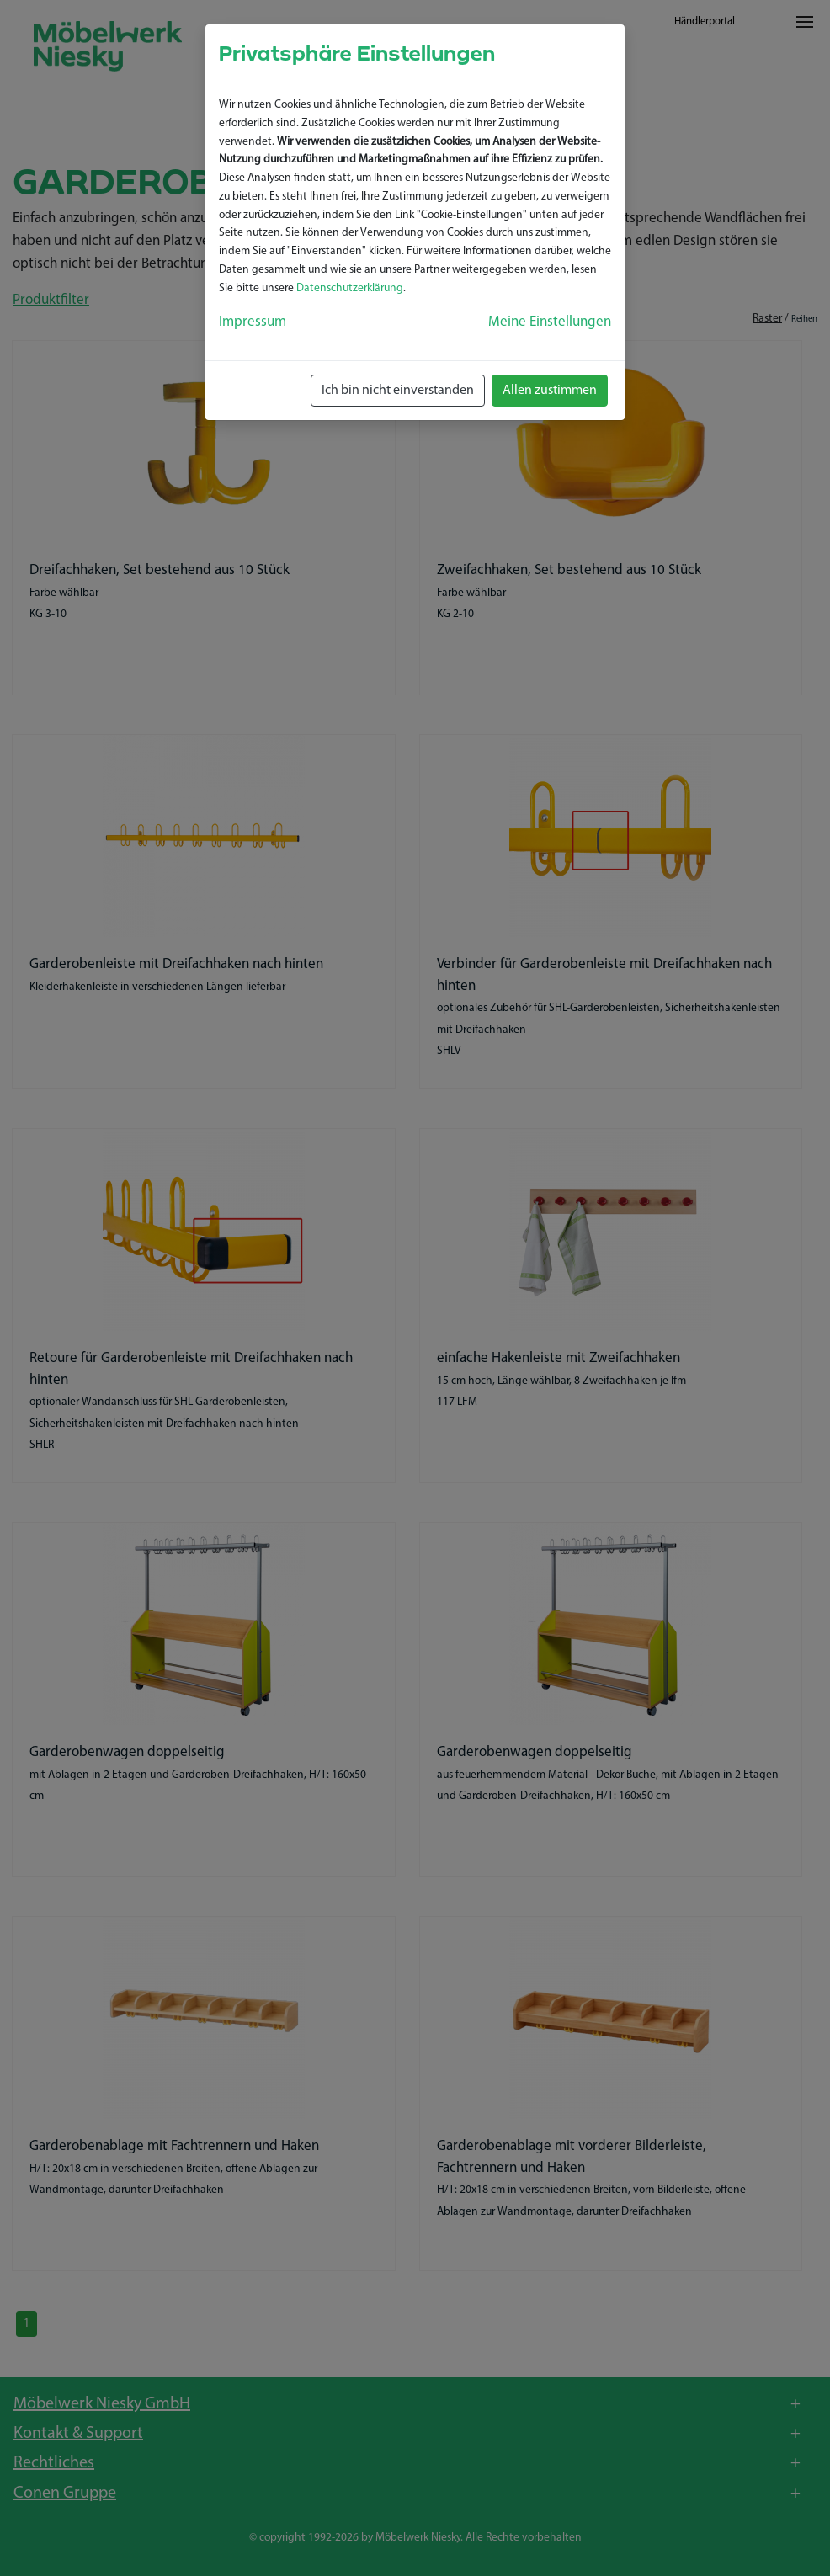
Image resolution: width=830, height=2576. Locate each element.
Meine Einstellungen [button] (549, 322)
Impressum (252, 322)
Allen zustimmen (550, 390)
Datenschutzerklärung (349, 288)
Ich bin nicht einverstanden (398, 390)
